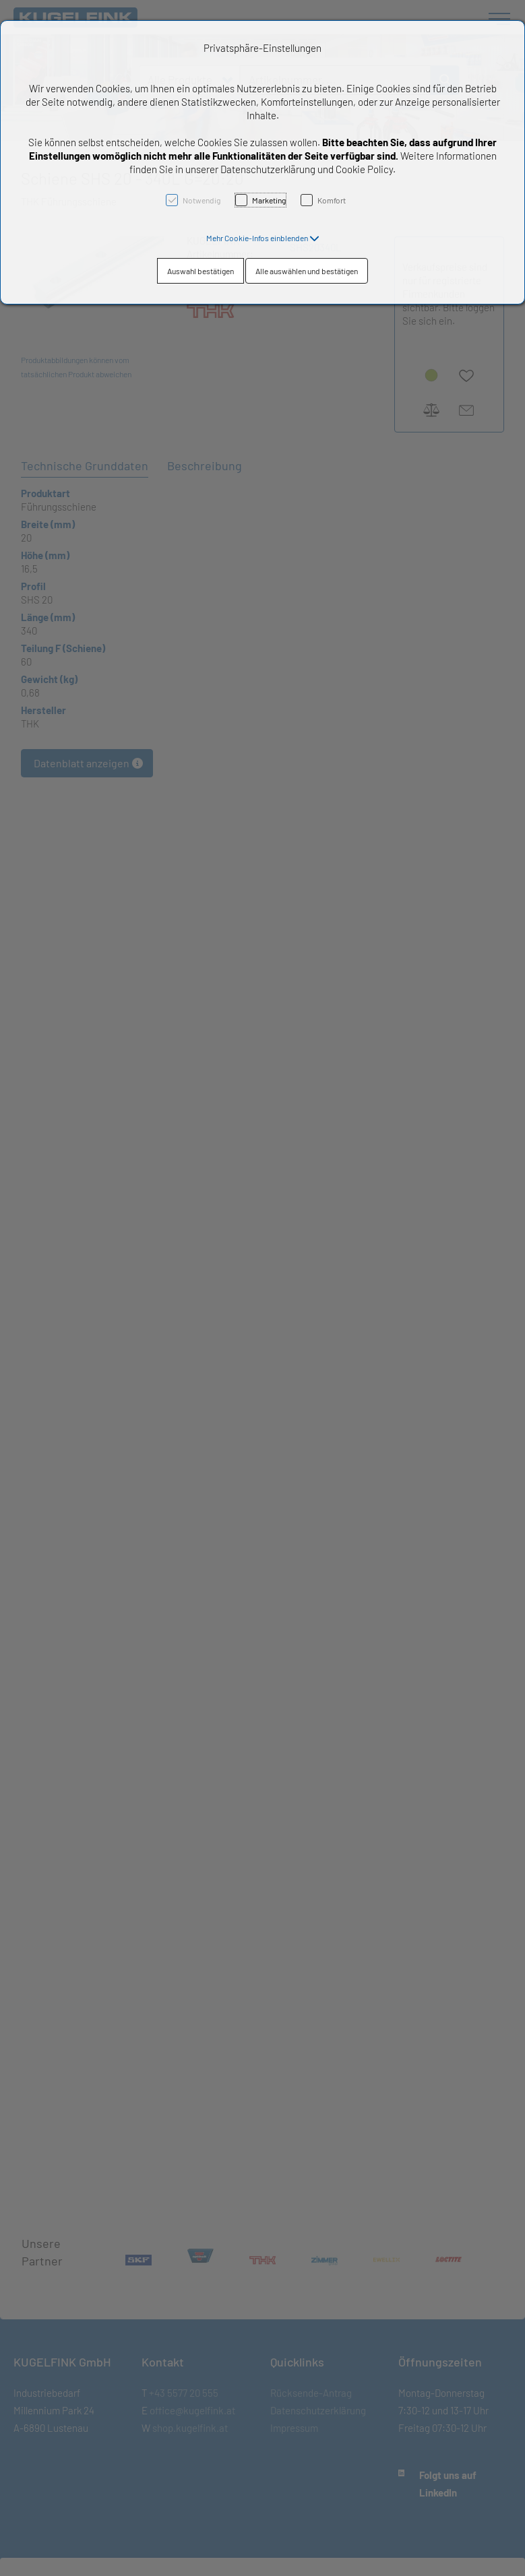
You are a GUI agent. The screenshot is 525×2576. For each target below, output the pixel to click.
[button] (262, 238)
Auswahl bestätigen (200, 271)
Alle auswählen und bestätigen (306, 271)
